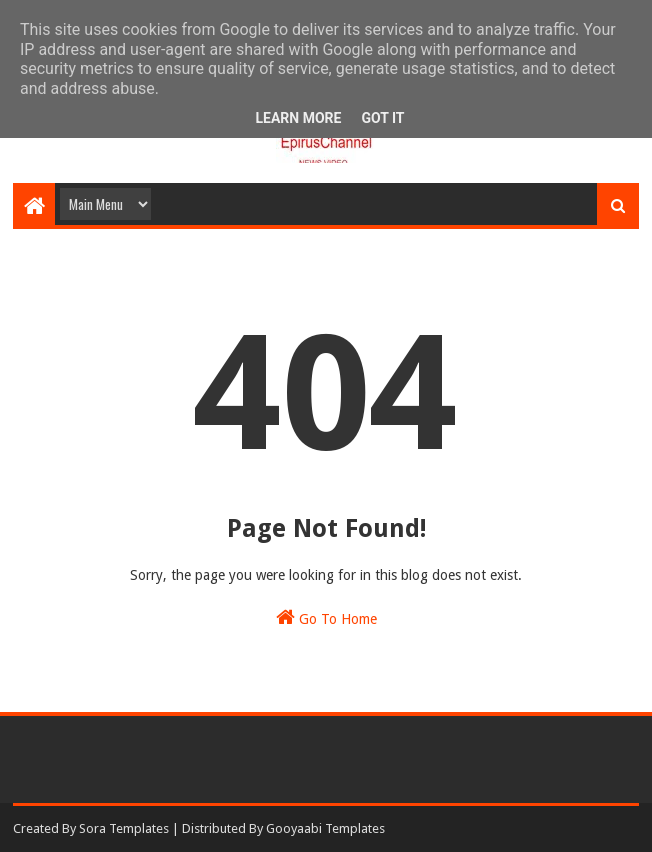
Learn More (298, 118)
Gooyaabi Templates (325, 828)
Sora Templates (124, 828)
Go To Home (326, 617)
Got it (382, 118)
